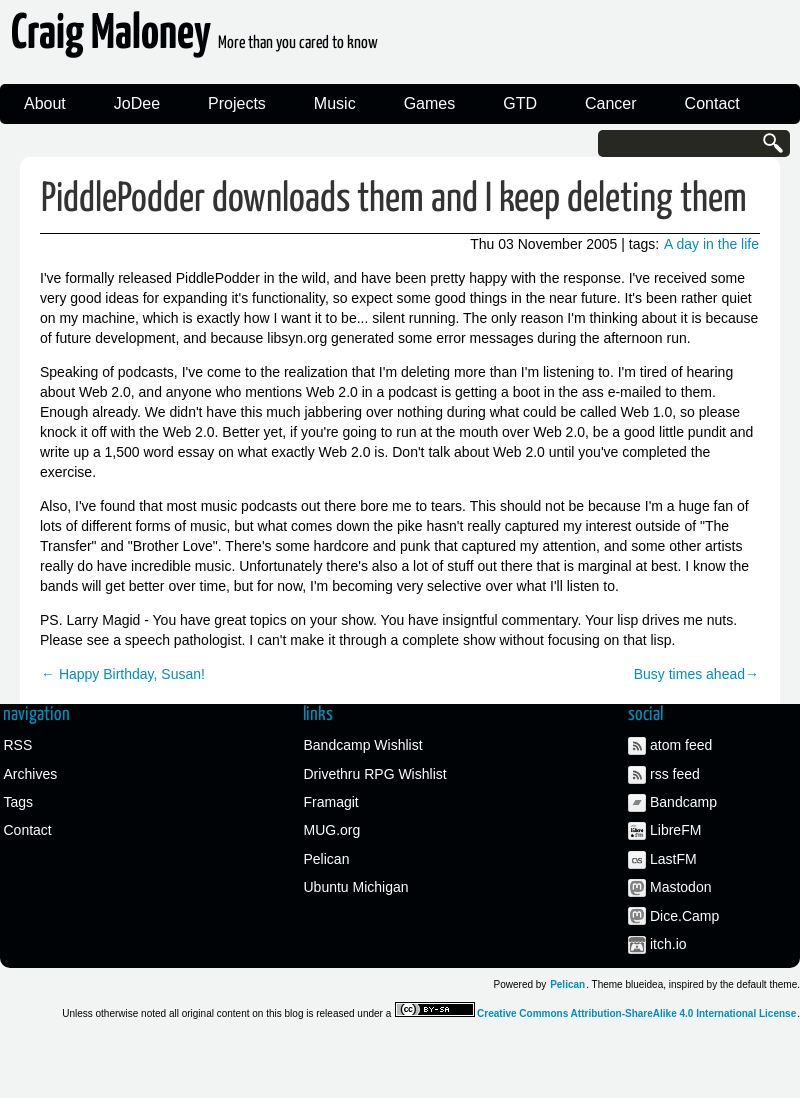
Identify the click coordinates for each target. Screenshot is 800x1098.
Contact (712, 103)
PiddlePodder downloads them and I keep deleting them (394, 199)
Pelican (327, 859)
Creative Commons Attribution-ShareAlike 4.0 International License (636, 1013)
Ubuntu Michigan (356, 887)
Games (430, 103)
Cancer (611, 103)
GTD (520, 103)
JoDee (137, 103)
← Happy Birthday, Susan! (123, 674)
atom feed (681, 745)
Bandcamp (683, 802)
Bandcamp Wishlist (363, 745)
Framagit (331, 802)
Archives (31, 774)
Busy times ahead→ (696, 674)
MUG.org (332, 830)
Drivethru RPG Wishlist (375, 774)
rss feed (675, 774)
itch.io (668, 944)
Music (335, 103)
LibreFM (675, 830)
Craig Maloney (194, 39)
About (45, 103)
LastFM (673, 859)
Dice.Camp (684, 916)
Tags (19, 802)
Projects (237, 103)
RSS (18, 745)
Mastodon (680, 887)
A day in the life (711, 244)
